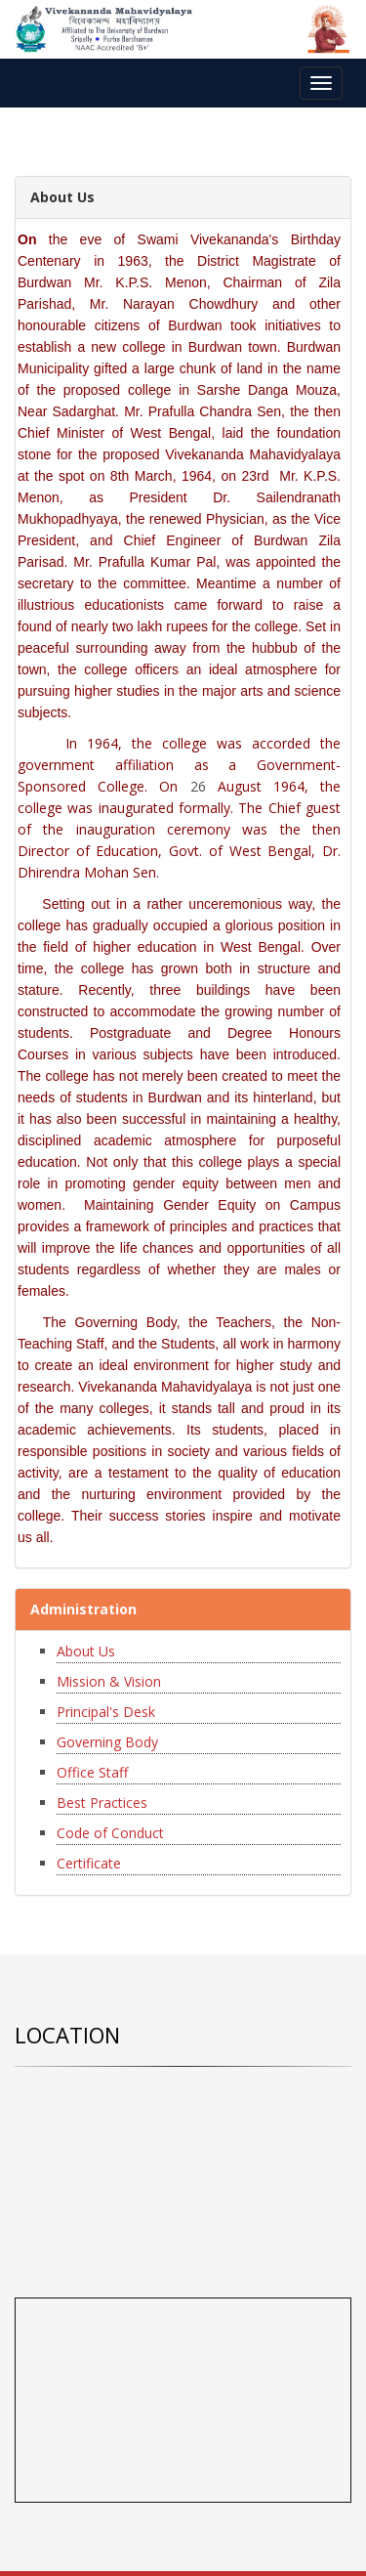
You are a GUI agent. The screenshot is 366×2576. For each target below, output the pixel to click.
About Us (86, 1651)
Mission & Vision (109, 1681)
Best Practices (102, 1802)
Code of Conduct (110, 1833)
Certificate (89, 1863)
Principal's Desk (106, 1711)
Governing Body (107, 1742)
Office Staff (92, 1772)
